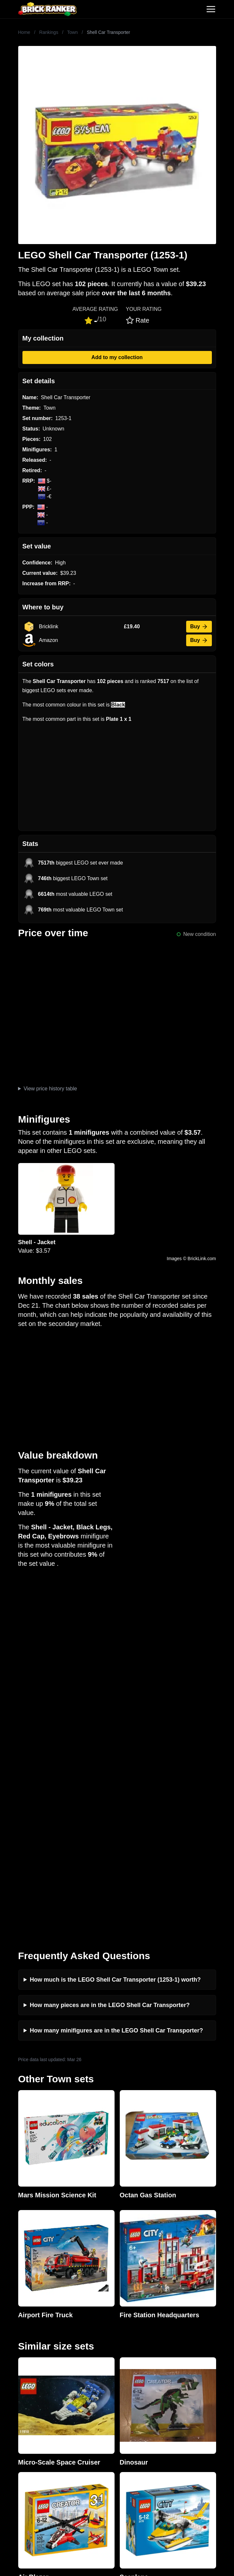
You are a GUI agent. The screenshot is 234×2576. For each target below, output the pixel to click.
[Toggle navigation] (211, 9)
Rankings (48, 32)
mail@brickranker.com (31, 2284)
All (8, 2451)
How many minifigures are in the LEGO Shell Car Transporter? (116, 1674)
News (11, 2326)
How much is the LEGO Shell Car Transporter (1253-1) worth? (115, 1624)
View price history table (50, 1088)
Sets (10, 2462)
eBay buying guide (26, 2420)
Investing (15, 2336)
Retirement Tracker (27, 2409)
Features (15, 2368)
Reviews (15, 2347)
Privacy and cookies (28, 2378)
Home (24, 32)
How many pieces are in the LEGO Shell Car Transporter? (110, 1649)
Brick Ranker (25, 2259)
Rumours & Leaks (26, 2357)
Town (72, 32)
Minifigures (17, 2472)
